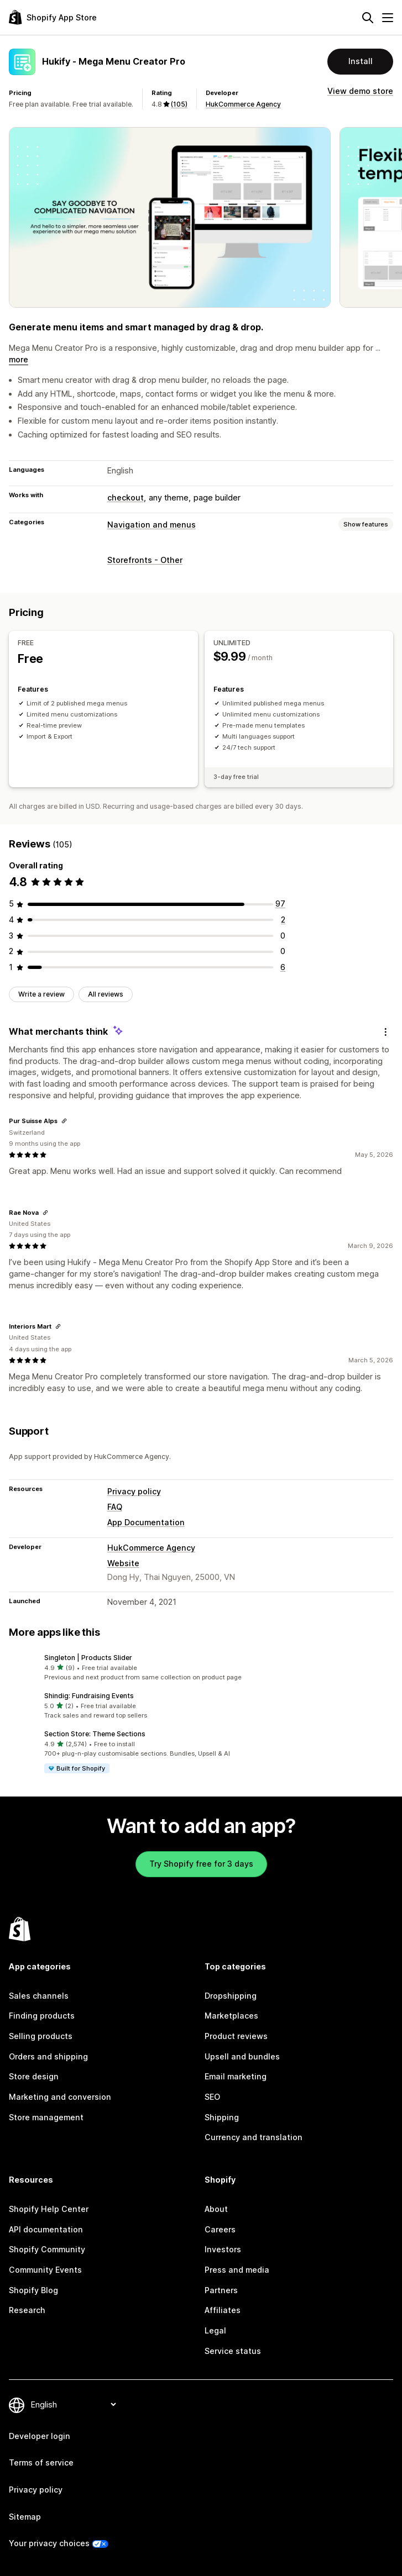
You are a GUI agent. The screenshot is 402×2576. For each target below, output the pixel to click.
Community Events (45, 2269)
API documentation (46, 2229)
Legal (215, 2330)
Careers (220, 2229)
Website (123, 1563)
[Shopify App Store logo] (53, 17)
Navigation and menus (151, 524)
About (216, 2209)
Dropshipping (231, 1995)
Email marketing (236, 2076)
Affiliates (223, 2310)
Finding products (42, 2015)
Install (360, 61)
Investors (223, 2249)
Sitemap (25, 2516)
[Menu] (387, 17)
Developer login (39, 2436)
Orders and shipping (48, 2056)
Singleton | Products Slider (88, 1657)
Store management (46, 2117)
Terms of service (41, 2462)
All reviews (105, 994)
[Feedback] (385, 1032)
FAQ (114, 1506)
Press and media (237, 2269)
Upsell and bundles (242, 2056)
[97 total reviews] (280, 903)
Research (27, 2310)
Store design (34, 2076)
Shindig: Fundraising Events (89, 1696)
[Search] (367, 17)
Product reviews (236, 2036)
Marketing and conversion (60, 2096)
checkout (125, 497)
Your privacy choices (49, 2543)
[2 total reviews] (283, 919)
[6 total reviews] (282, 967)
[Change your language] (73, 2404)
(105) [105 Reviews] (179, 104)
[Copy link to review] (64, 1120)
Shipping (222, 2117)
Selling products (40, 2036)
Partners (221, 2290)
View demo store (360, 91)
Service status (233, 2351)
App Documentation (146, 1522)
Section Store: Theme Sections (94, 1734)
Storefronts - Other (144, 560)
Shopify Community (47, 2249)
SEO (212, 2096)
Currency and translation (253, 2137)
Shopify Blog (33, 2290)
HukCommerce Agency (243, 104)
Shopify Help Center (48, 2209)
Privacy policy (134, 1491)
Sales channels (39, 1995)
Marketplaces (231, 2015)
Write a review (41, 994)
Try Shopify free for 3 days (201, 1863)
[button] (201, 1667)
